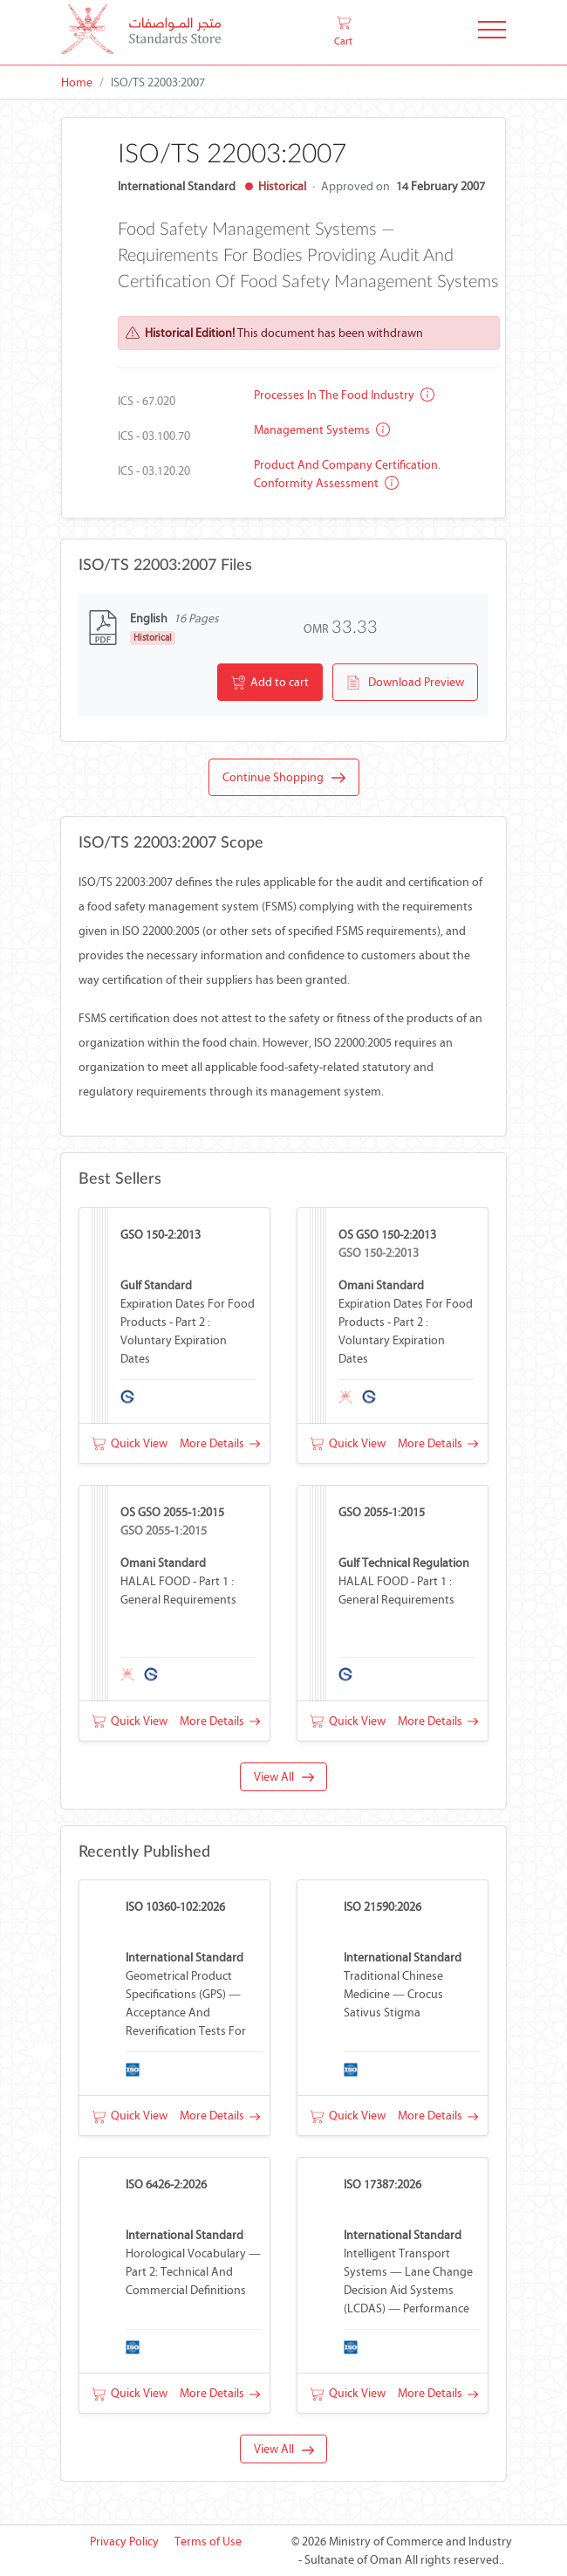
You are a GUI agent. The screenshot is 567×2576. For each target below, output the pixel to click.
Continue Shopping (283, 778)
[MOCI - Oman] (141, 32)
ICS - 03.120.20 (154, 471)
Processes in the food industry (344, 395)
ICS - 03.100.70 (154, 436)
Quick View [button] (129, 1443)
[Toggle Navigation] (492, 33)
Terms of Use (208, 2541)
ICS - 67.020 (146, 401)
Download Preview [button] (405, 682)
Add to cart (270, 682)
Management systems (322, 429)
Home (76, 82)
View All (284, 1776)
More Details (220, 1443)
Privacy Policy (124, 2541)
